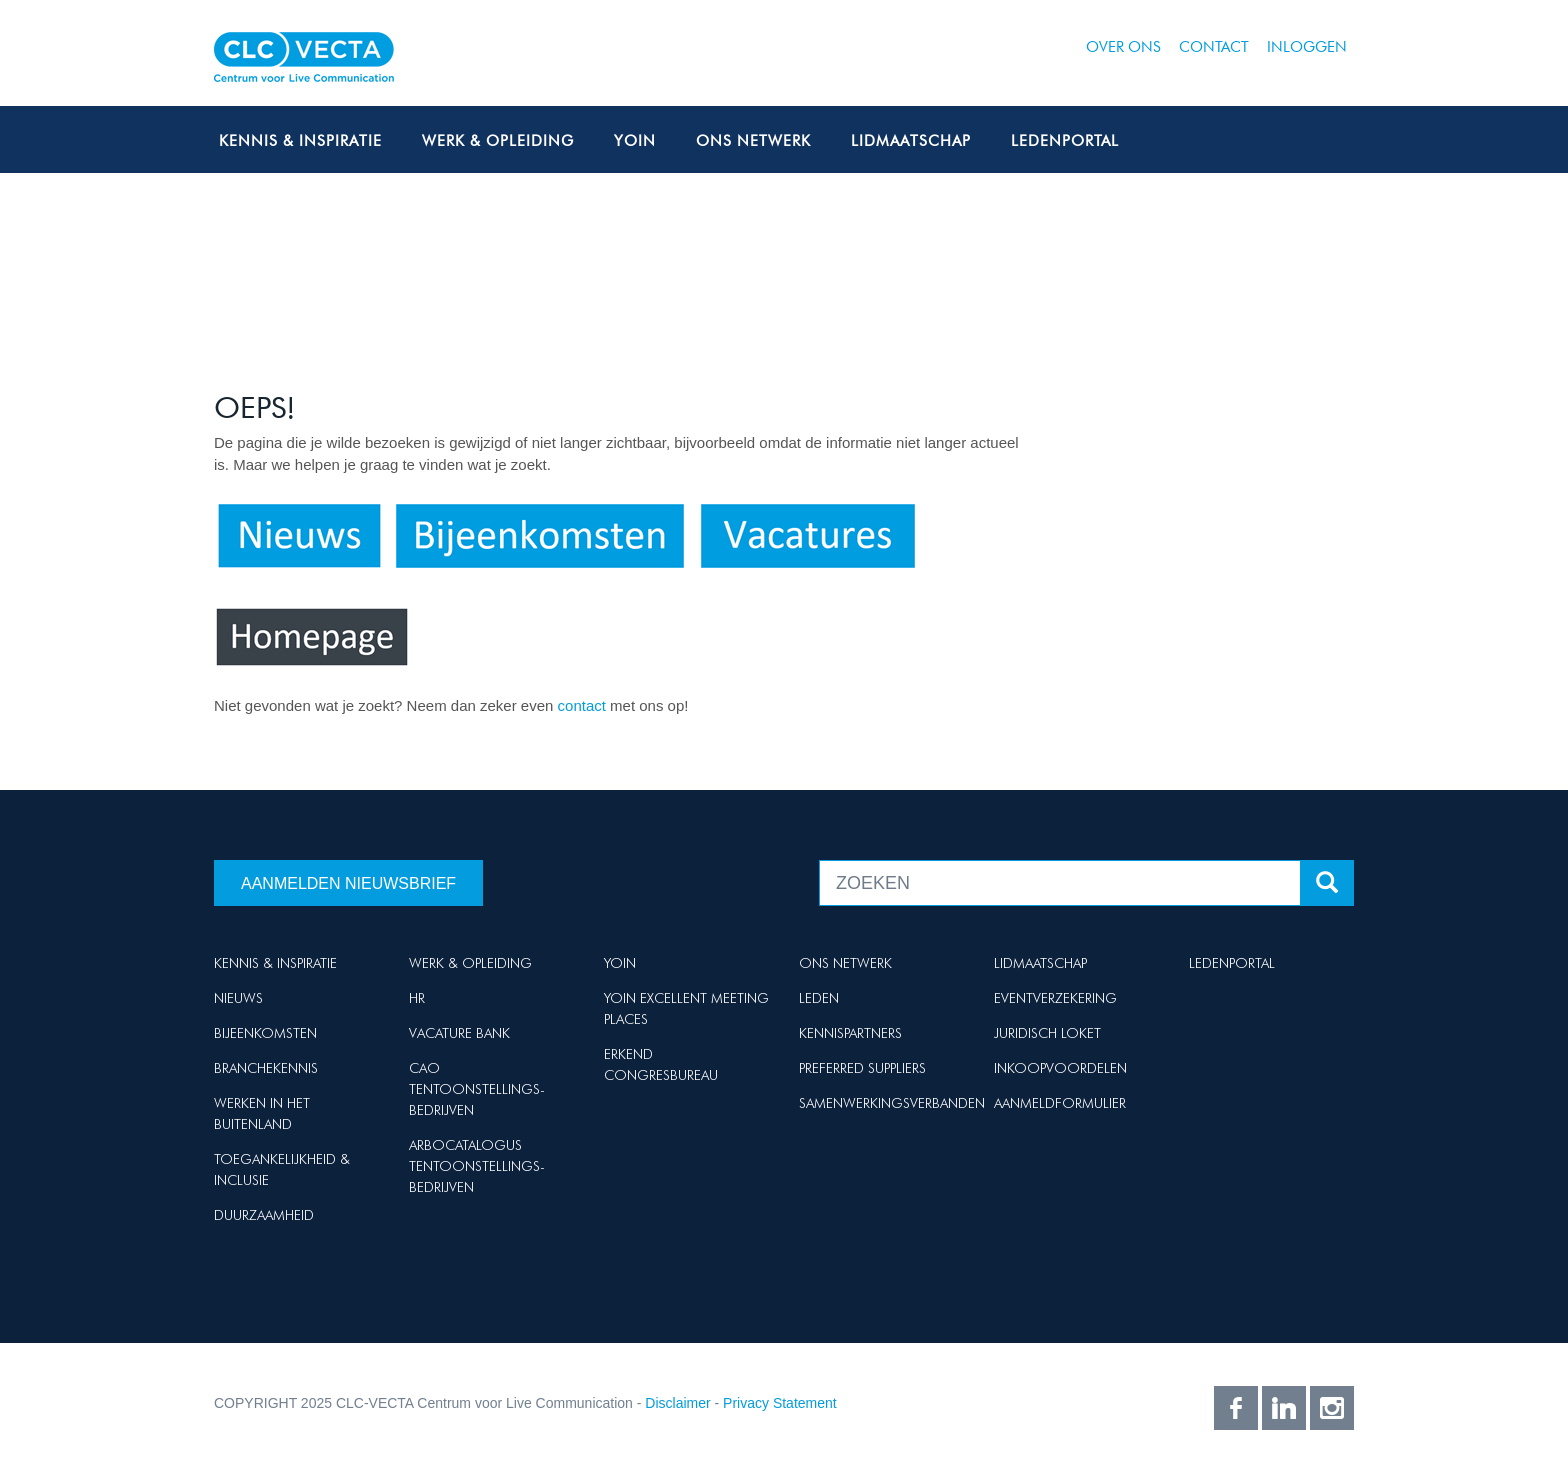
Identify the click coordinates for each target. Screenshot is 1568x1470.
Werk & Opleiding (498, 141)
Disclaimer (677, 1403)
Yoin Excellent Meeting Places (686, 1008)
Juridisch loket (1047, 1033)
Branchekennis (266, 1068)
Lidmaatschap (911, 141)
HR (417, 998)
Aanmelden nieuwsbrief (348, 883)
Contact (1214, 47)
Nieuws (238, 998)
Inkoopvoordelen (1060, 1068)
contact (584, 705)
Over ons (1123, 47)
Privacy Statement (780, 1403)
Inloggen (1307, 47)
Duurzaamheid (264, 1215)
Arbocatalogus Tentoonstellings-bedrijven (477, 1166)
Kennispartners (850, 1033)
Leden (819, 998)
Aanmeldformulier (1060, 1103)
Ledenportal (1065, 141)
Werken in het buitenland (262, 1113)
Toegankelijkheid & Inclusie (282, 1169)
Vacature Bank (459, 1033)
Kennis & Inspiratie (300, 141)
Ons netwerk (753, 141)
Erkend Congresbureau (661, 1064)
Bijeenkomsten (265, 1033)
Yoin (635, 141)
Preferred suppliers (862, 1068)
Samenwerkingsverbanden (892, 1103)
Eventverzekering (1055, 998)
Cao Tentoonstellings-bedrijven (477, 1089)
